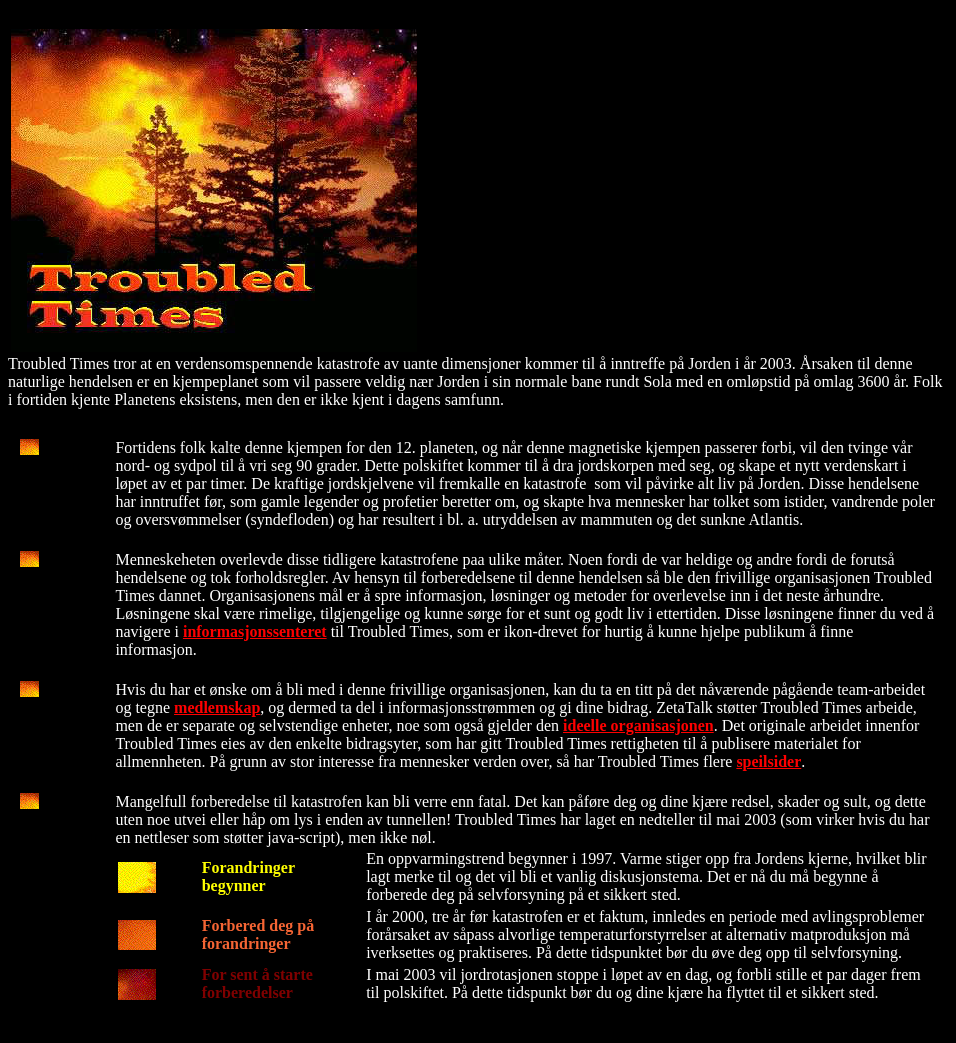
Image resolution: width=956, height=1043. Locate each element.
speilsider (768, 761)
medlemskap (217, 707)
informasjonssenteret (255, 631)
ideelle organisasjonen (638, 725)
